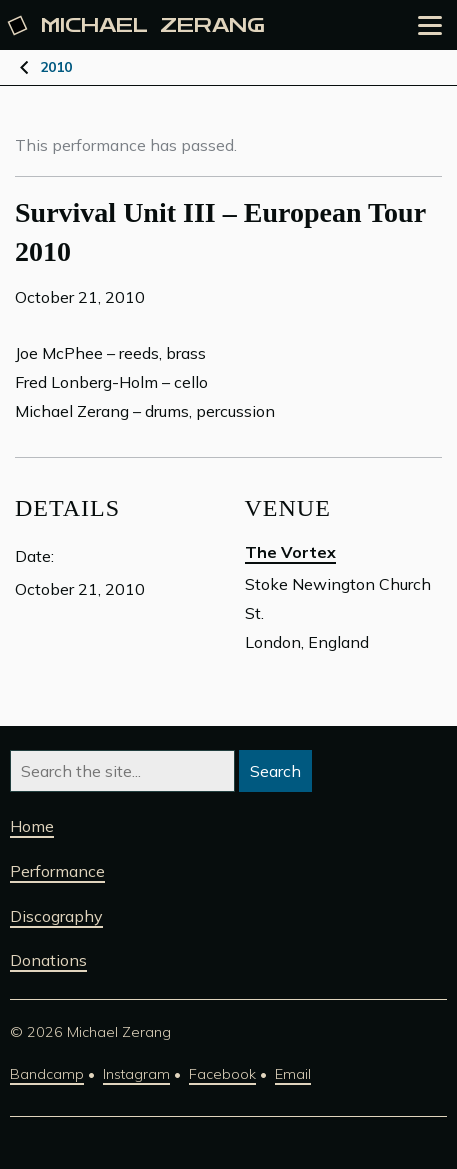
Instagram (136, 1074)
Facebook (222, 1074)
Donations (48, 960)
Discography (56, 916)
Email (293, 1074)
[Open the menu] (430, 25)
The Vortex (290, 552)
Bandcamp (47, 1074)
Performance (57, 871)
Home (32, 826)
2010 (56, 67)
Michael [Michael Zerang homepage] (137, 25)
